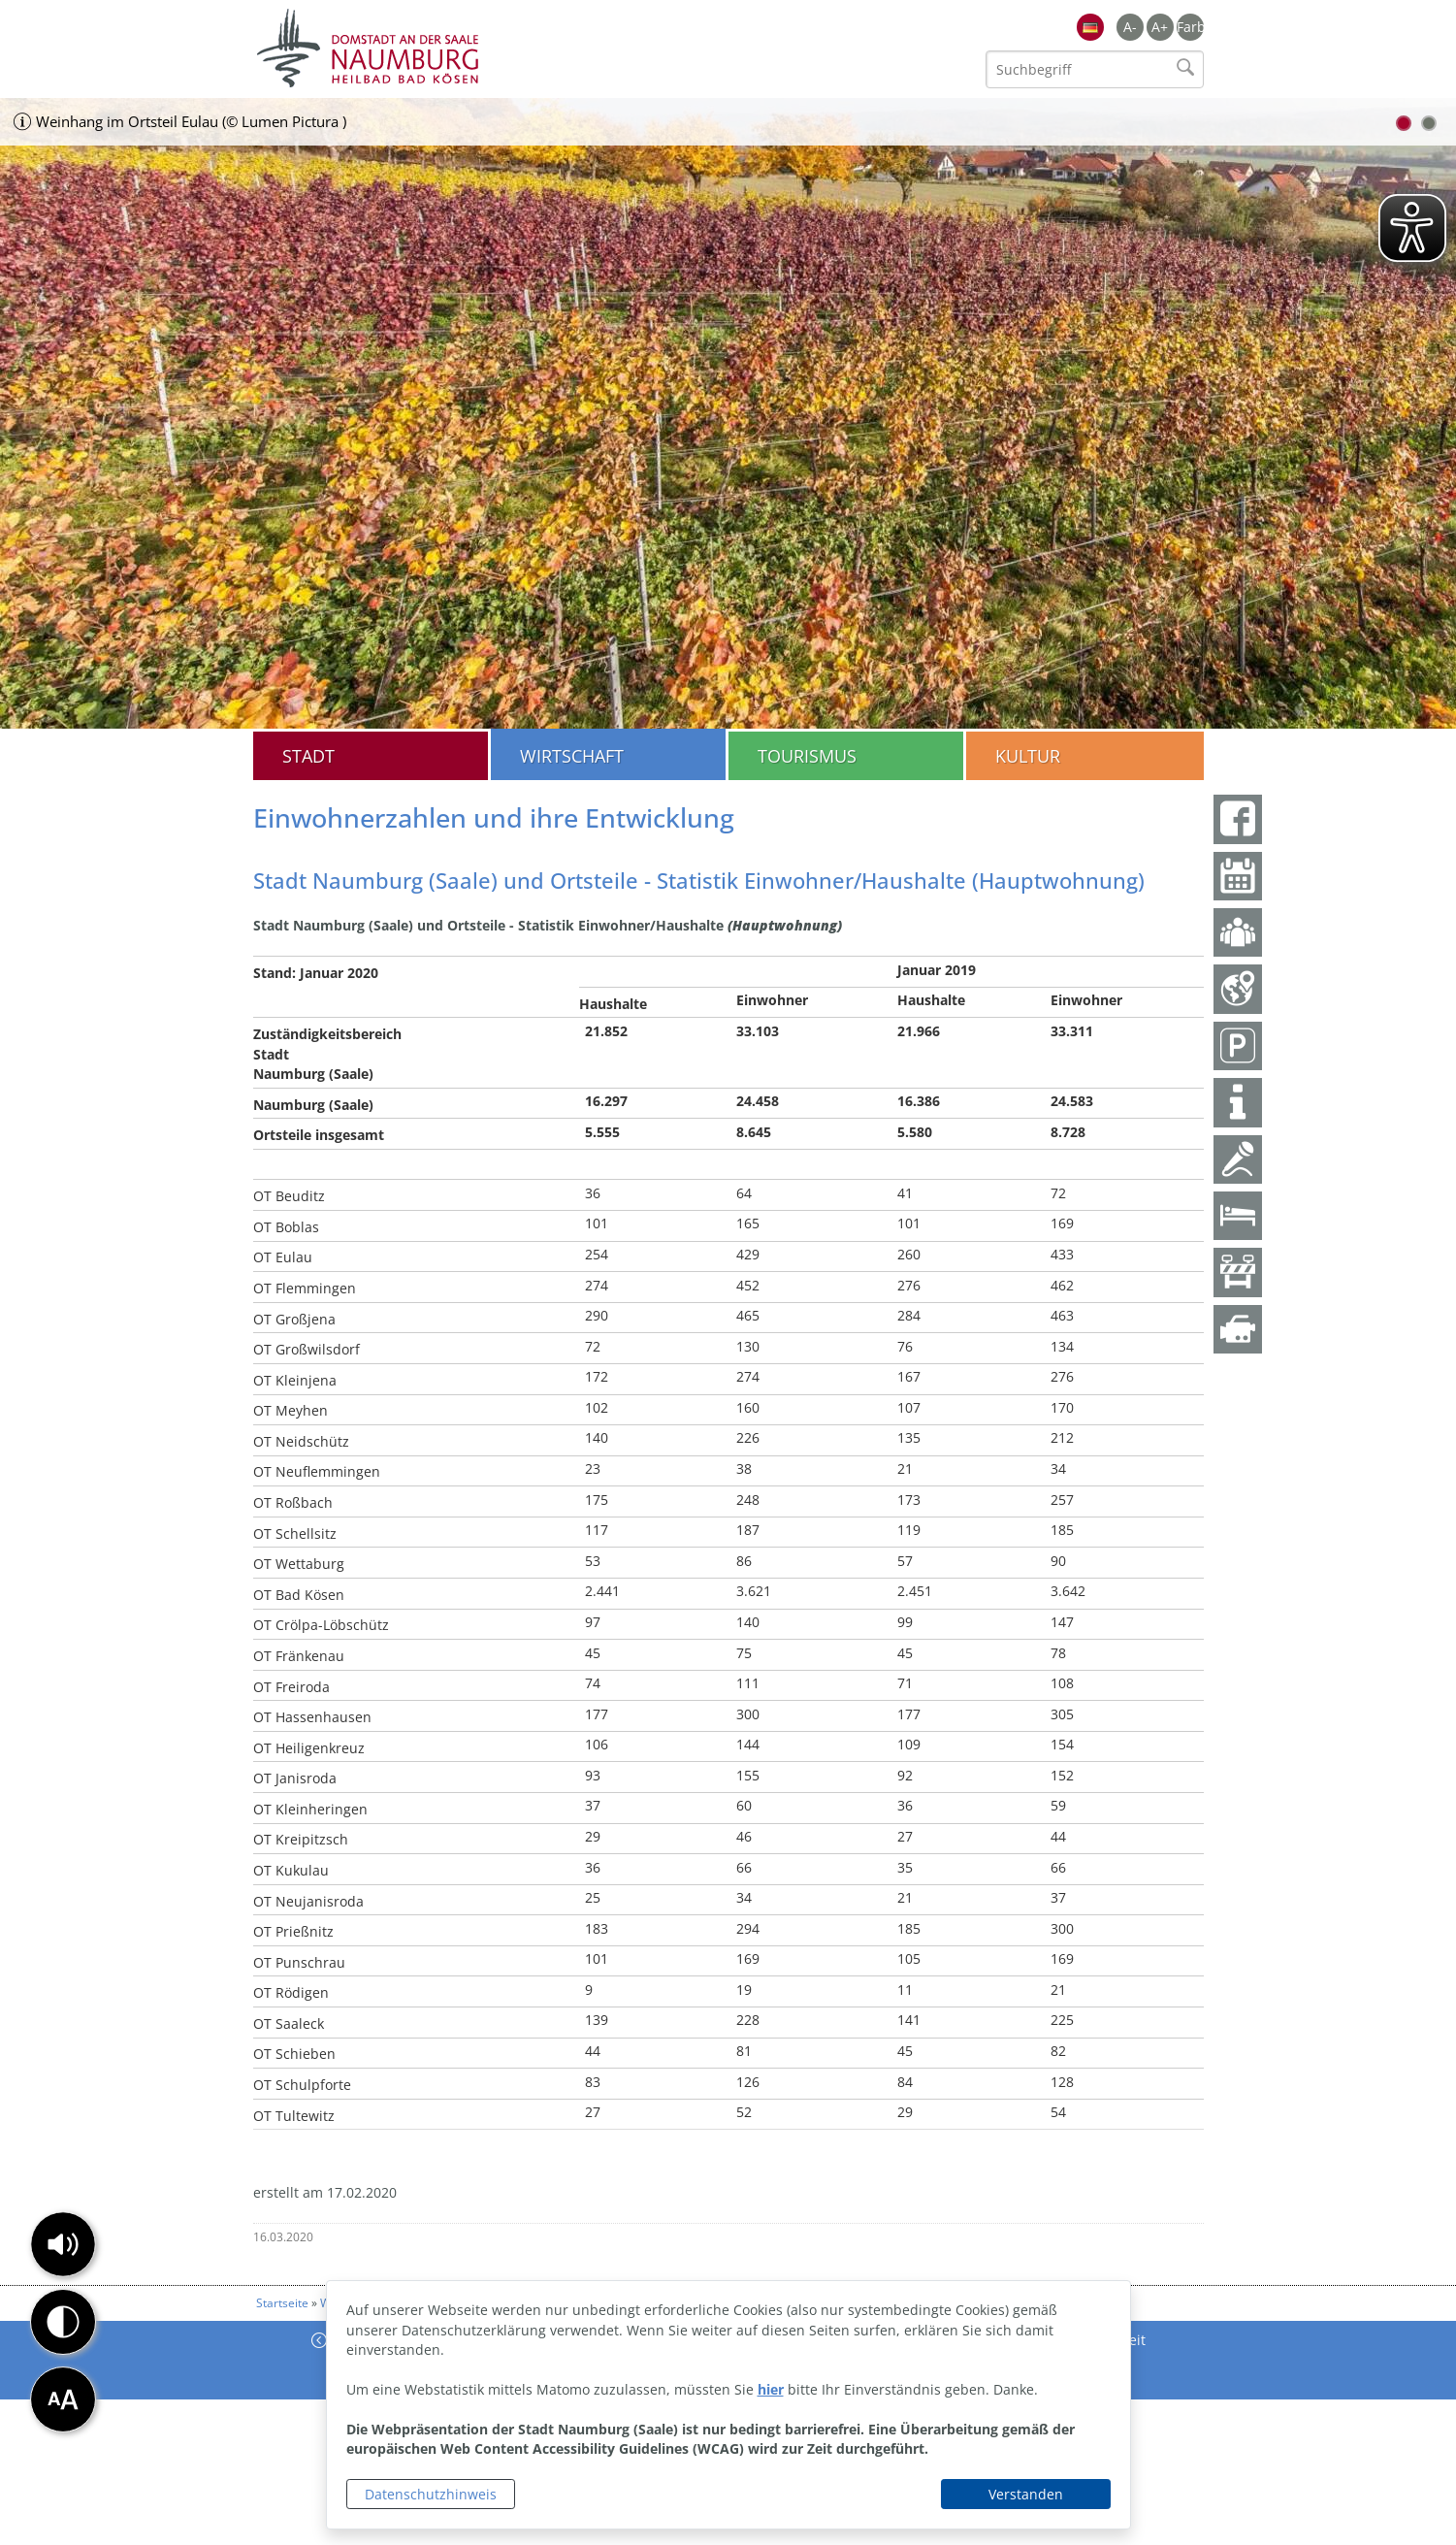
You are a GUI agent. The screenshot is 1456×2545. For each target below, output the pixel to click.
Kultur (1027, 755)
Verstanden (1025, 2494)
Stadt (308, 755)
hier (771, 2389)
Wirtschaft (572, 755)
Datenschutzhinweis (431, 2494)
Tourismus (807, 755)
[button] (63, 2244)
